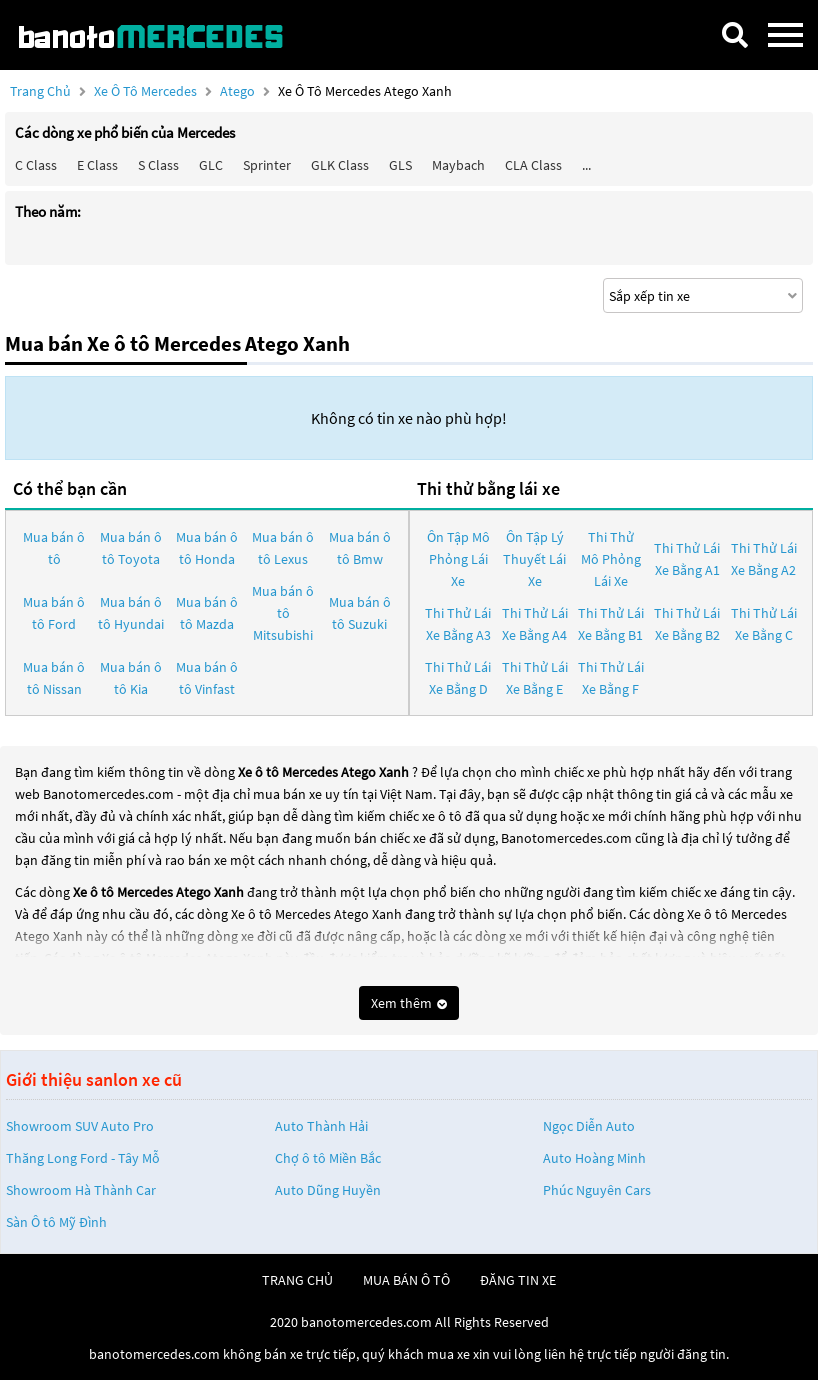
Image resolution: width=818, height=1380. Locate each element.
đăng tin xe (518, 1280)
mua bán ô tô (406, 1280)
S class (158, 165)
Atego (239, 91)
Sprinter (267, 165)
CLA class (533, 165)
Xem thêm (409, 1003)
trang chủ (297, 1280)
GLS (400, 165)
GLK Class (340, 165)
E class (97, 165)
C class (36, 165)
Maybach (458, 165)
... (586, 165)
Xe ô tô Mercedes (145, 91)
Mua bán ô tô (54, 548)
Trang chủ (40, 91)
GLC (211, 165)
